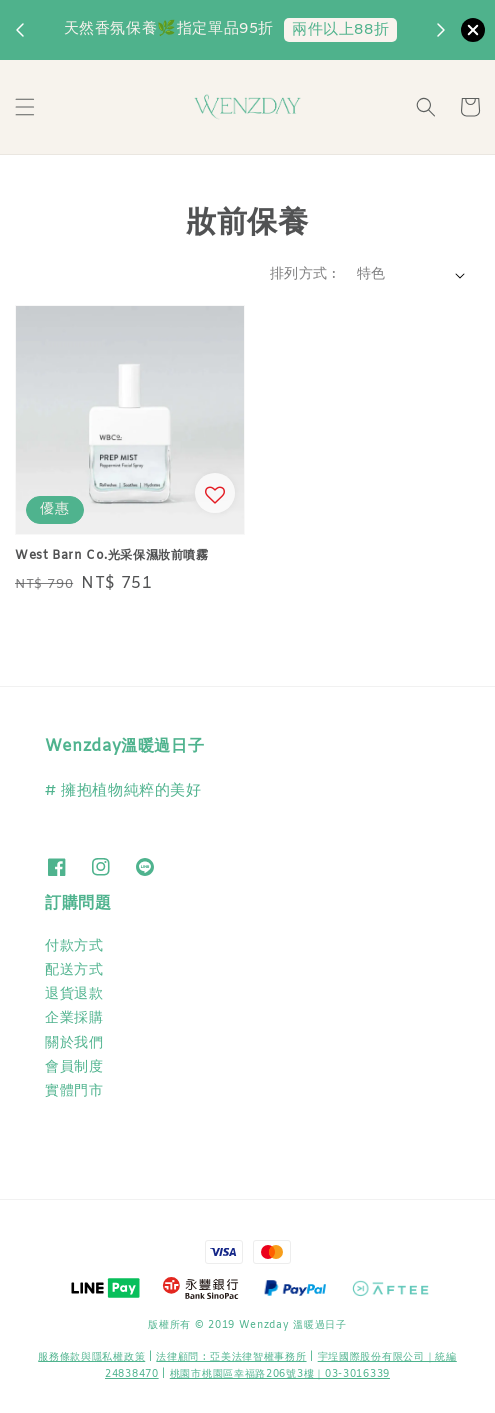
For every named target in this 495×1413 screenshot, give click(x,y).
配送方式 (74, 970)
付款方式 (74, 946)
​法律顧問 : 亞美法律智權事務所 (231, 1357)
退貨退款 (74, 994)
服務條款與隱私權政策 (91, 1357)
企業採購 (74, 1018)
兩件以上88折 (340, 30)
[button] (25, 107)
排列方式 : (303, 274)
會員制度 (74, 1067)
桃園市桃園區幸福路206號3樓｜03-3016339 (280, 1374)
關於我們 (74, 1043)
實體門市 (74, 1091)
